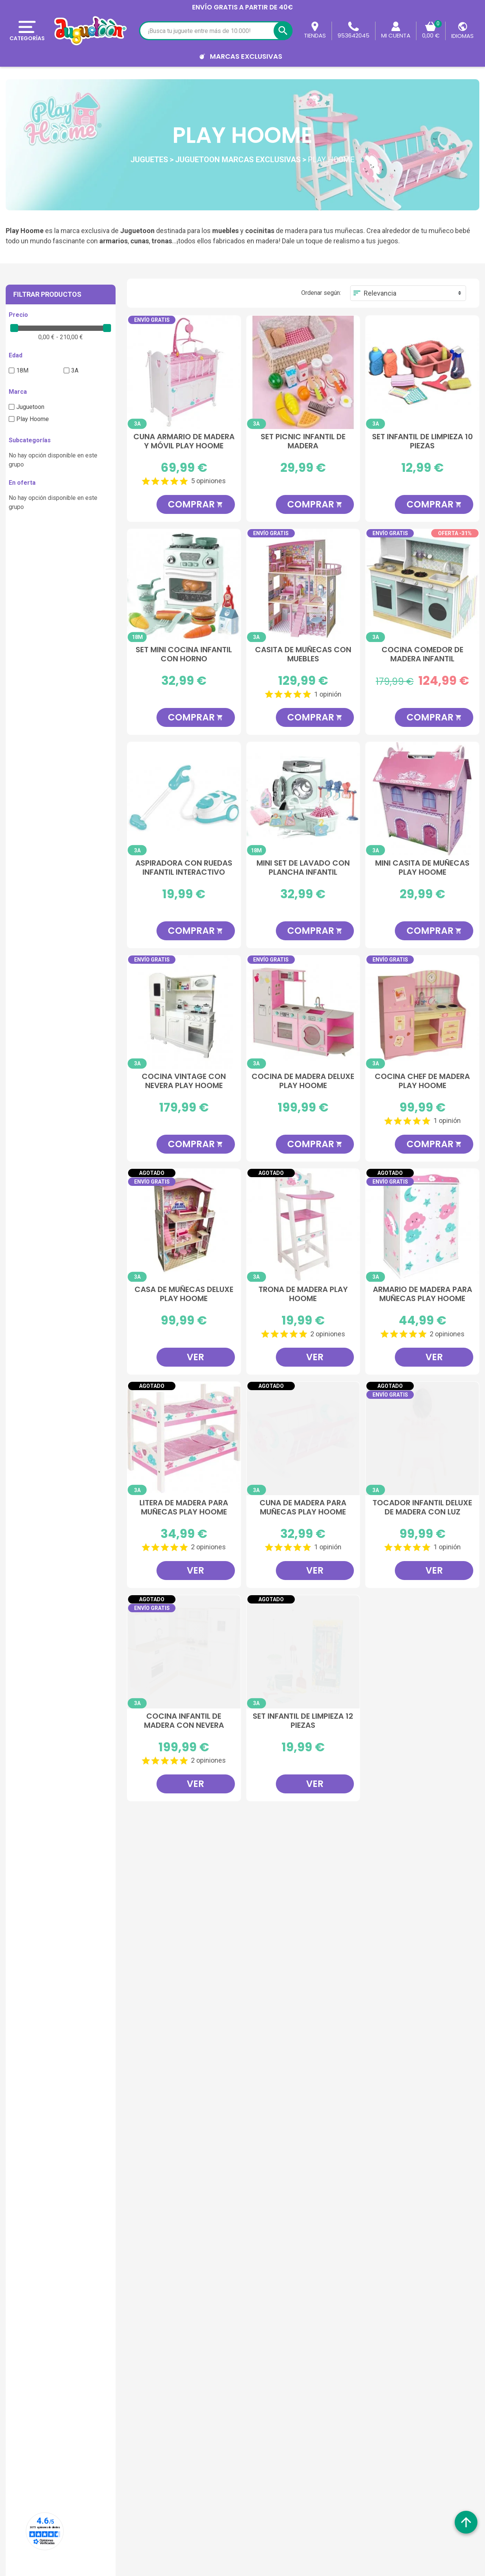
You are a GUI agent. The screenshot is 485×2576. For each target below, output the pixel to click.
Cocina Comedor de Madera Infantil (422, 654)
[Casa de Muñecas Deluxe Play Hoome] (184, 1225)
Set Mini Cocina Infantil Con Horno (184, 654)
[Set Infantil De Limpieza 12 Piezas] (303, 1651)
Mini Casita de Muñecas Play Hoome (422, 867)
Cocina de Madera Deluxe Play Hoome (303, 1081)
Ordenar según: (321, 292)
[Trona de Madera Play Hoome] (303, 1225)
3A (74, 370)
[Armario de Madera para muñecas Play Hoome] (422, 1225)
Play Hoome (32, 419)
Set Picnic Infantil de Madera (303, 441)
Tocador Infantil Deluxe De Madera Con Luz (422, 1507)
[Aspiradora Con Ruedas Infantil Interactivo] (184, 798)
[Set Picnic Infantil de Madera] (303, 372)
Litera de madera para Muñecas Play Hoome (183, 1507)
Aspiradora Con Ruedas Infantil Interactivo (183, 867)
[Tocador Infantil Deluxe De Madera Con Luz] (422, 1438)
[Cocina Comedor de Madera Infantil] (422, 585)
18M (22, 370)
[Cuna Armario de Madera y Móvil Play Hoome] (184, 372)
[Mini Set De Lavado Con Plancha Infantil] (303, 798)
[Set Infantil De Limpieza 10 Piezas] (422, 372)
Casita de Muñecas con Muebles (303, 654)
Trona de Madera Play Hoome (303, 1294)
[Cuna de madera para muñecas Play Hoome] (303, 1438)
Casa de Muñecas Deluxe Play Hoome (184, 1294)
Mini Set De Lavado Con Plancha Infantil (303, 867)
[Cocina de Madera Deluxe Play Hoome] (303, 1012)
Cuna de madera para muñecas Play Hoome (303, 1507)
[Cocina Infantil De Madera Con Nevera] (184, 1651)
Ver (195, 1357)
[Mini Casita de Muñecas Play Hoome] (422, 798)
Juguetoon (30, 406)
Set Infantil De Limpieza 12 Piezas (303, 1721)
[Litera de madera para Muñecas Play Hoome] (184, 1438)
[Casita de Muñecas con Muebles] (303, 585)
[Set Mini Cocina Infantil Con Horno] (184, 585)
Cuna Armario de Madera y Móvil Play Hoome (184, 441)
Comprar (195, 504)
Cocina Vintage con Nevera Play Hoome (184, 1081)
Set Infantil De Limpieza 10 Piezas (422, 441)
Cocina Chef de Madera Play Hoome (422, 1081)
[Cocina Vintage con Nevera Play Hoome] (184, 1012)
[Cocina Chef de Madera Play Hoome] (422, 1012)
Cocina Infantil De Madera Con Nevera (184, 1721)
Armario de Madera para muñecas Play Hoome (422, 1294)
